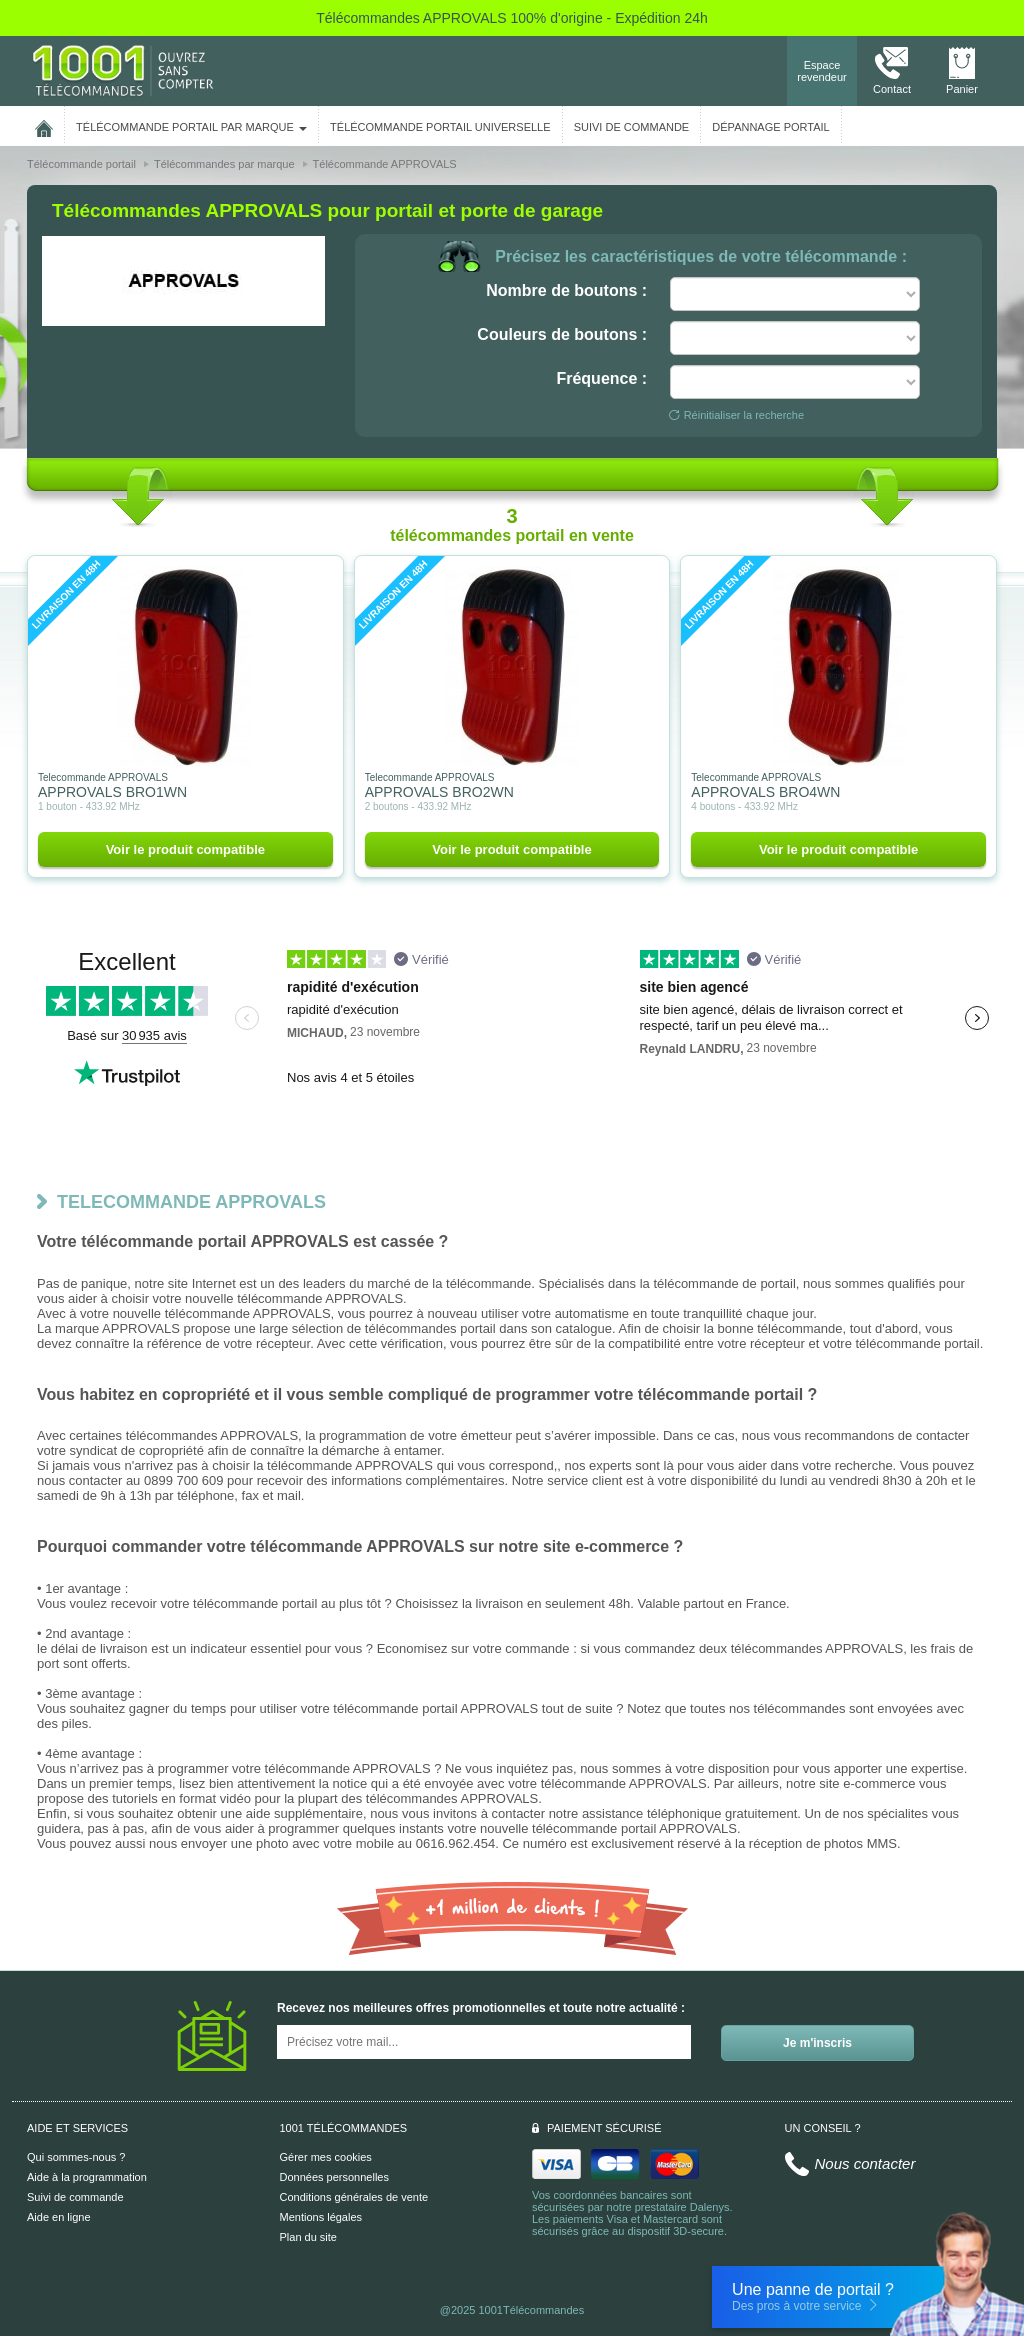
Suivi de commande (75, 2197)
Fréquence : (601, 378)
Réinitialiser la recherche (736, 415)
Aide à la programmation (87, 2177)
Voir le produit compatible (185, 849)
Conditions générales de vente (354, 2197)
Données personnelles (334, 2177)
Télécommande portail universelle (440, 127)
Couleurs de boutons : (562, 334)
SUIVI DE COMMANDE (632, 127)
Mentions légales (321, 2217)
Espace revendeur (822, 71)
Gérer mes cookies (326, 2157)
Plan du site (308, 2237)
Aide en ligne (59, 2217)
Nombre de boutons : (566, 290)
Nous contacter (865, 2163)
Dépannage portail (770, 127)
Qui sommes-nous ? (76, 2157)
